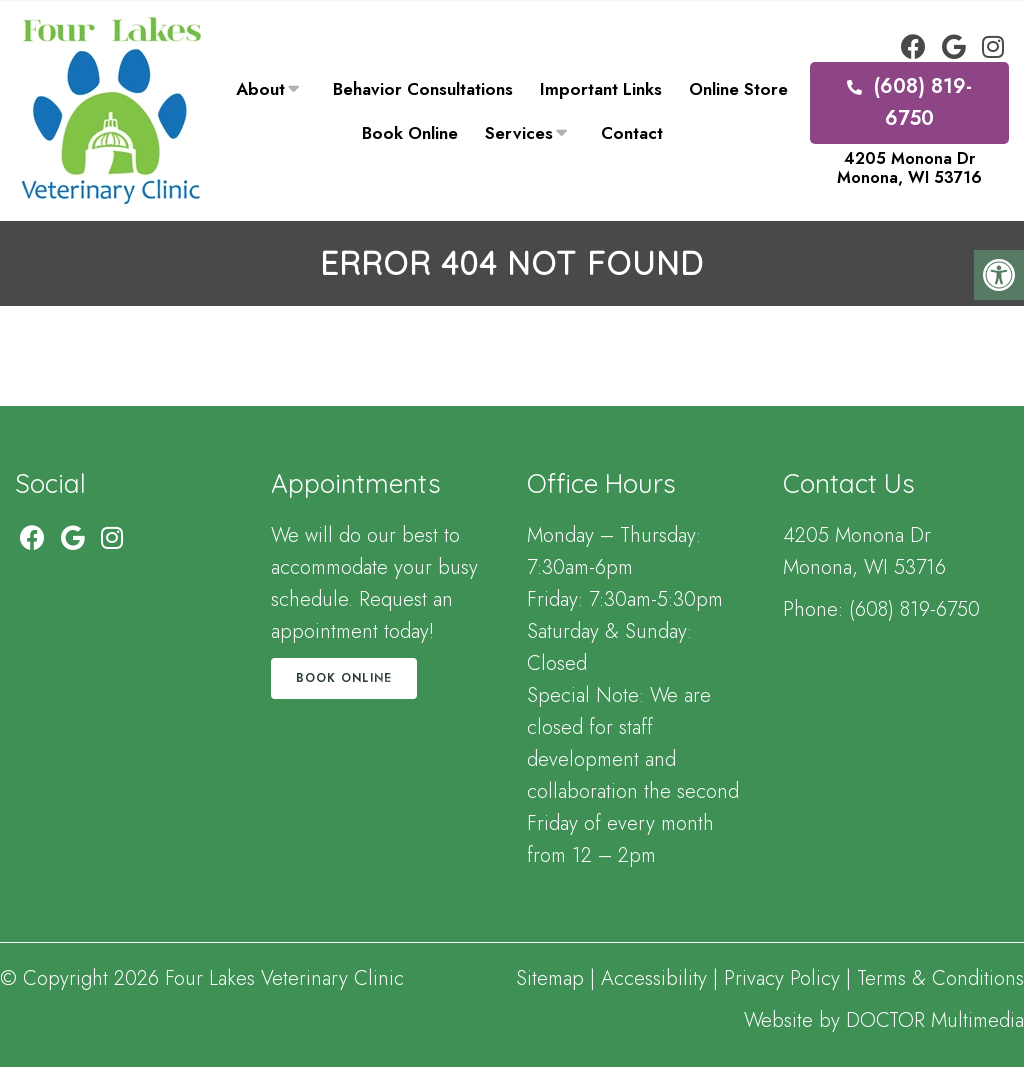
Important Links (601, 89)
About (260, 89)
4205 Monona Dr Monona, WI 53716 (909, 168)
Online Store (738, 89)
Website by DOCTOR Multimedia (884, 1020)
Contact (632, 133)
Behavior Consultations (423, 89)
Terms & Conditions (940, 978)
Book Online (410, 133)
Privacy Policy (785, 978)
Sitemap (550, 978)
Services (519, 133)
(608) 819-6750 (909, 102)
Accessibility (654, 978)
